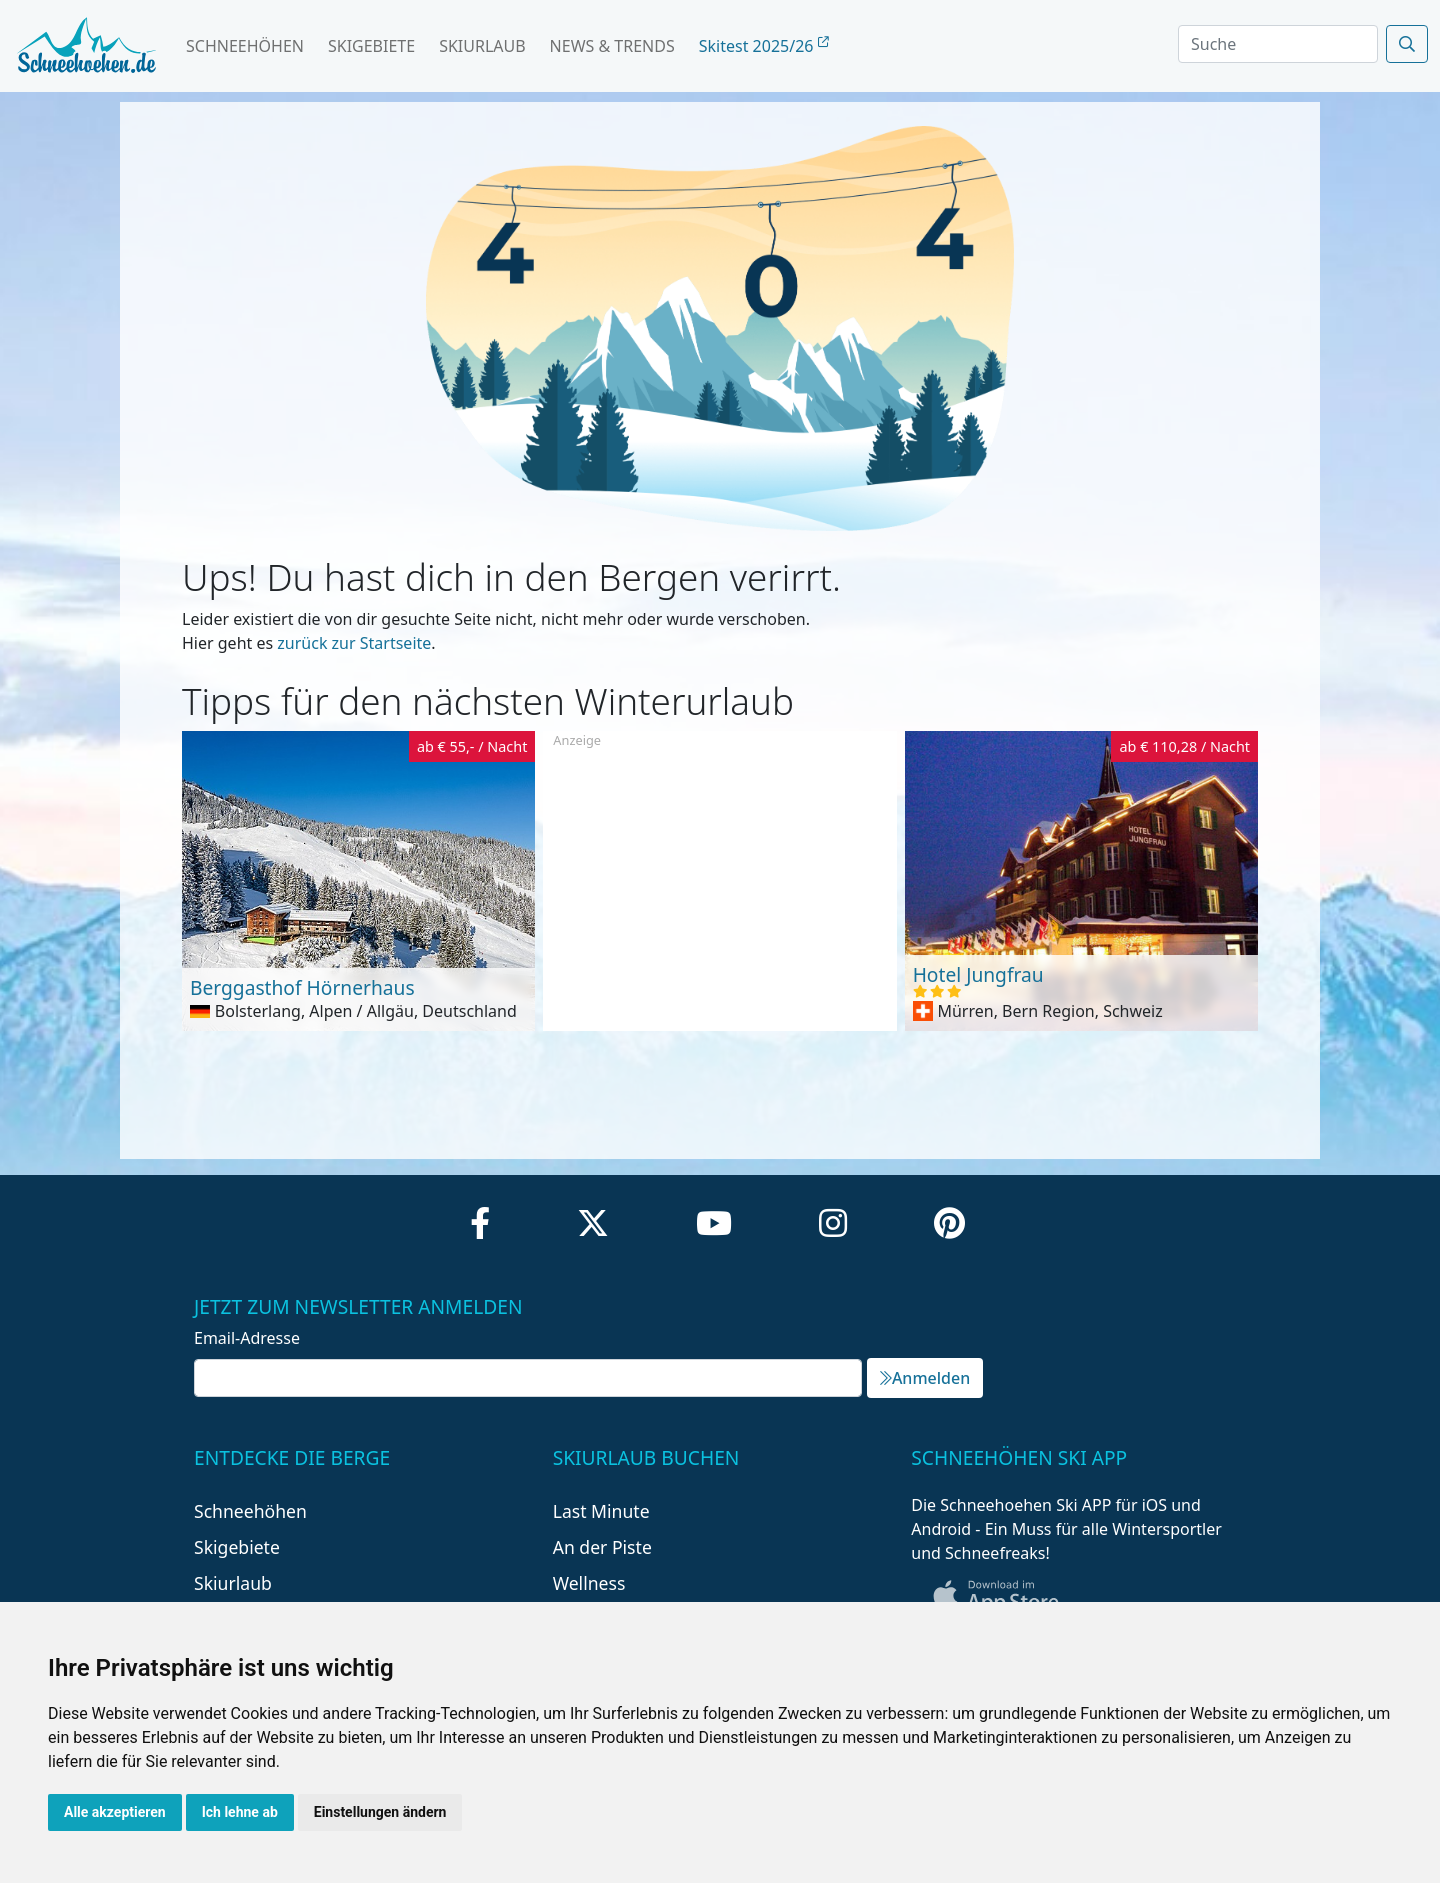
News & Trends (612, 46)
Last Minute (601, 1511)
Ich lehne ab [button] (240, 1812)
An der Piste (602, 1547)
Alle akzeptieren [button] (115, 1812)
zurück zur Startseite (354, 643)
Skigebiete (371, 46)
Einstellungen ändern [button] (380, 1812)
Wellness (589, 1583)
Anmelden (925, 1378)
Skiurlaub (482, 46)
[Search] (1278, 44)
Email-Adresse (247, 1338)
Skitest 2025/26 (764, 46)
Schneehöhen (245, 46)
